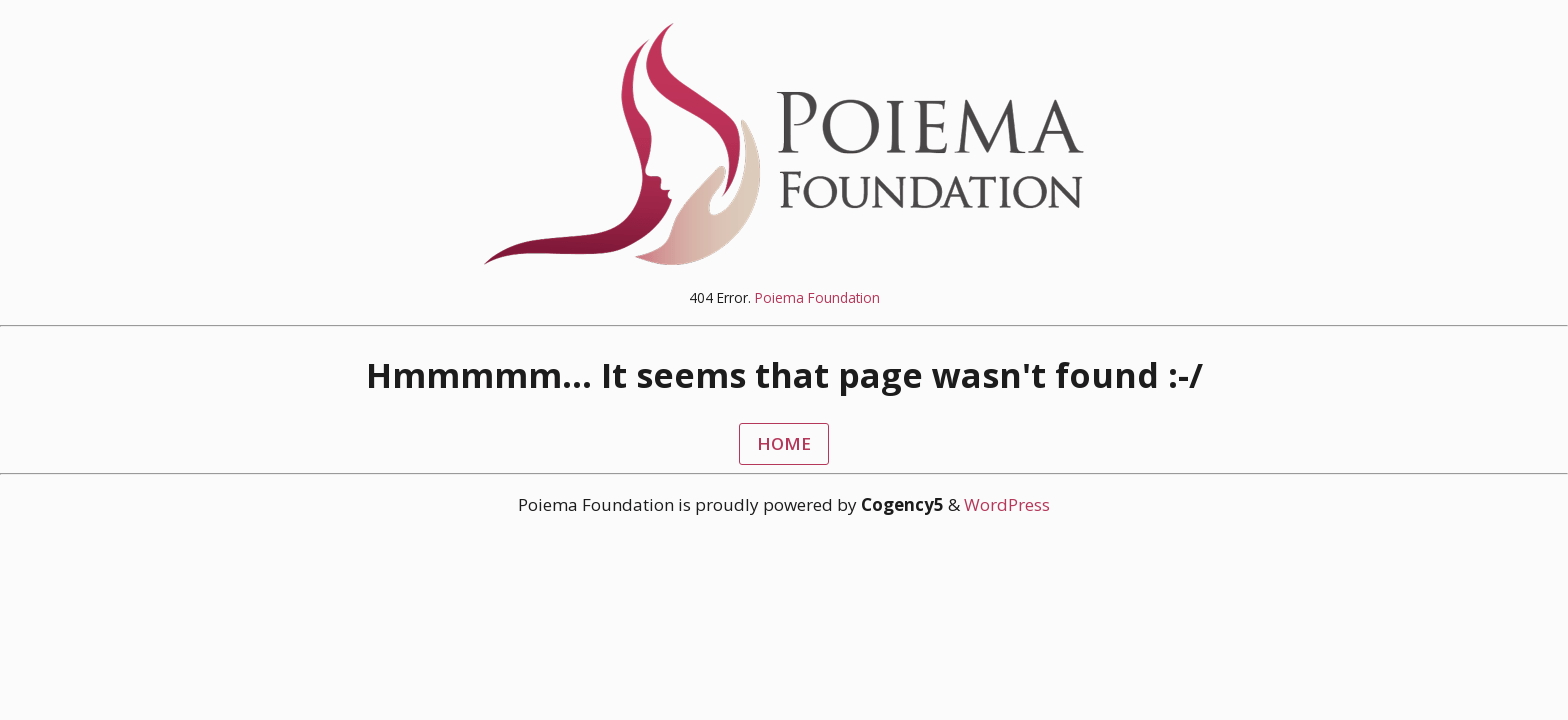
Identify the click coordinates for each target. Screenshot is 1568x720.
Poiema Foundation (817, 297)
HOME (784, 443)
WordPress (1007, 504)
